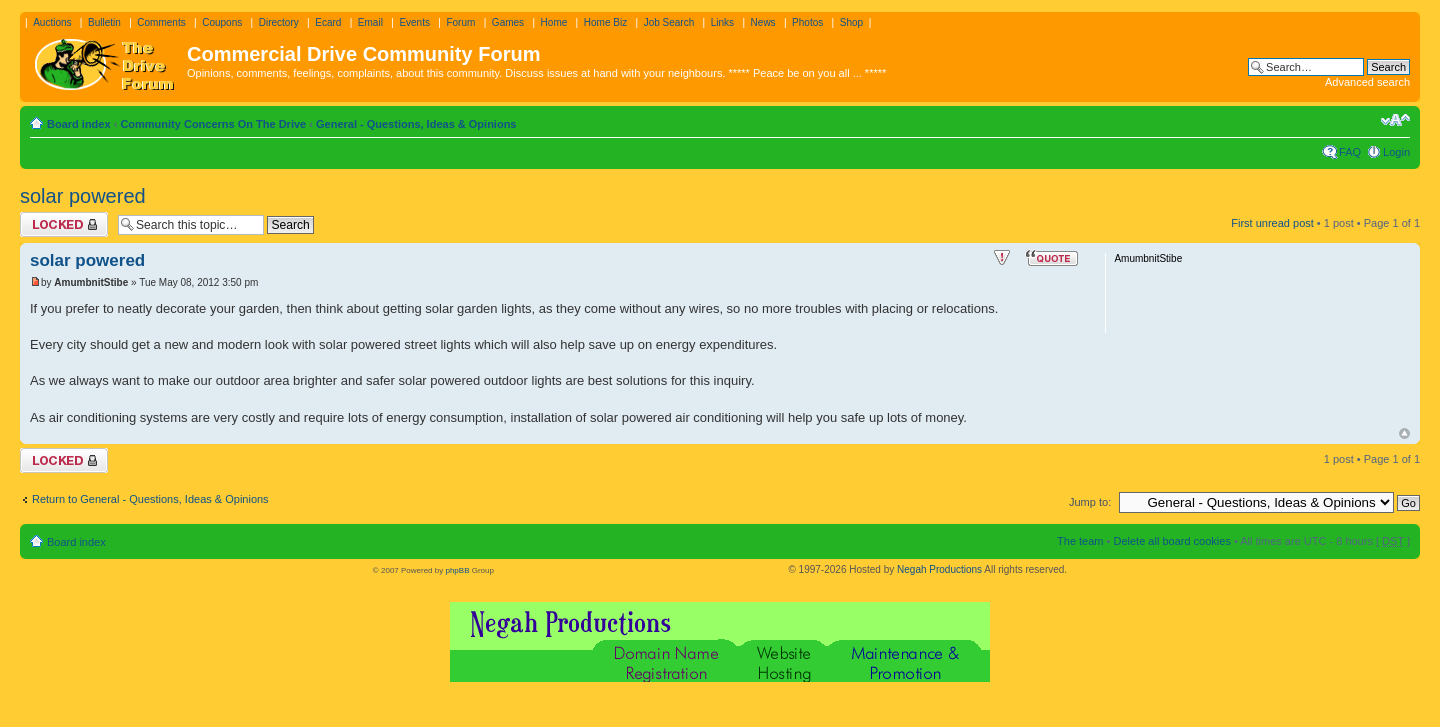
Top (1404, 433)
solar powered (83, 196)
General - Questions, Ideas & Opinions (416, 124)
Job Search (669, 22)
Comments (161, 22)
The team (1080, 541)
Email (370, 22)
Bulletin (104, 22)
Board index (79, 124)
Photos (807, 22)
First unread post (1272, 223)
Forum (460, 22)
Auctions (52, 22)
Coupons (222, 22)
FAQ (1350, 152)
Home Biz (605, 22)
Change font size (1395, 120)
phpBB (457, 570)
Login (1396, 152)
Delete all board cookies (1171, 541)
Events (414, 22)
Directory (279, 22)
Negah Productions (939, 569)
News (763, 22)
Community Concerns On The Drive (213, 124)
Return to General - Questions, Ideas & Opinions (150, 499)
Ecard (328, 22)
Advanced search (1367, 82)
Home (554, 22)
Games (508, 22)
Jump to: (1090, 502)
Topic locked (64, 224)
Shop (851, 22)
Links (722, 22)
